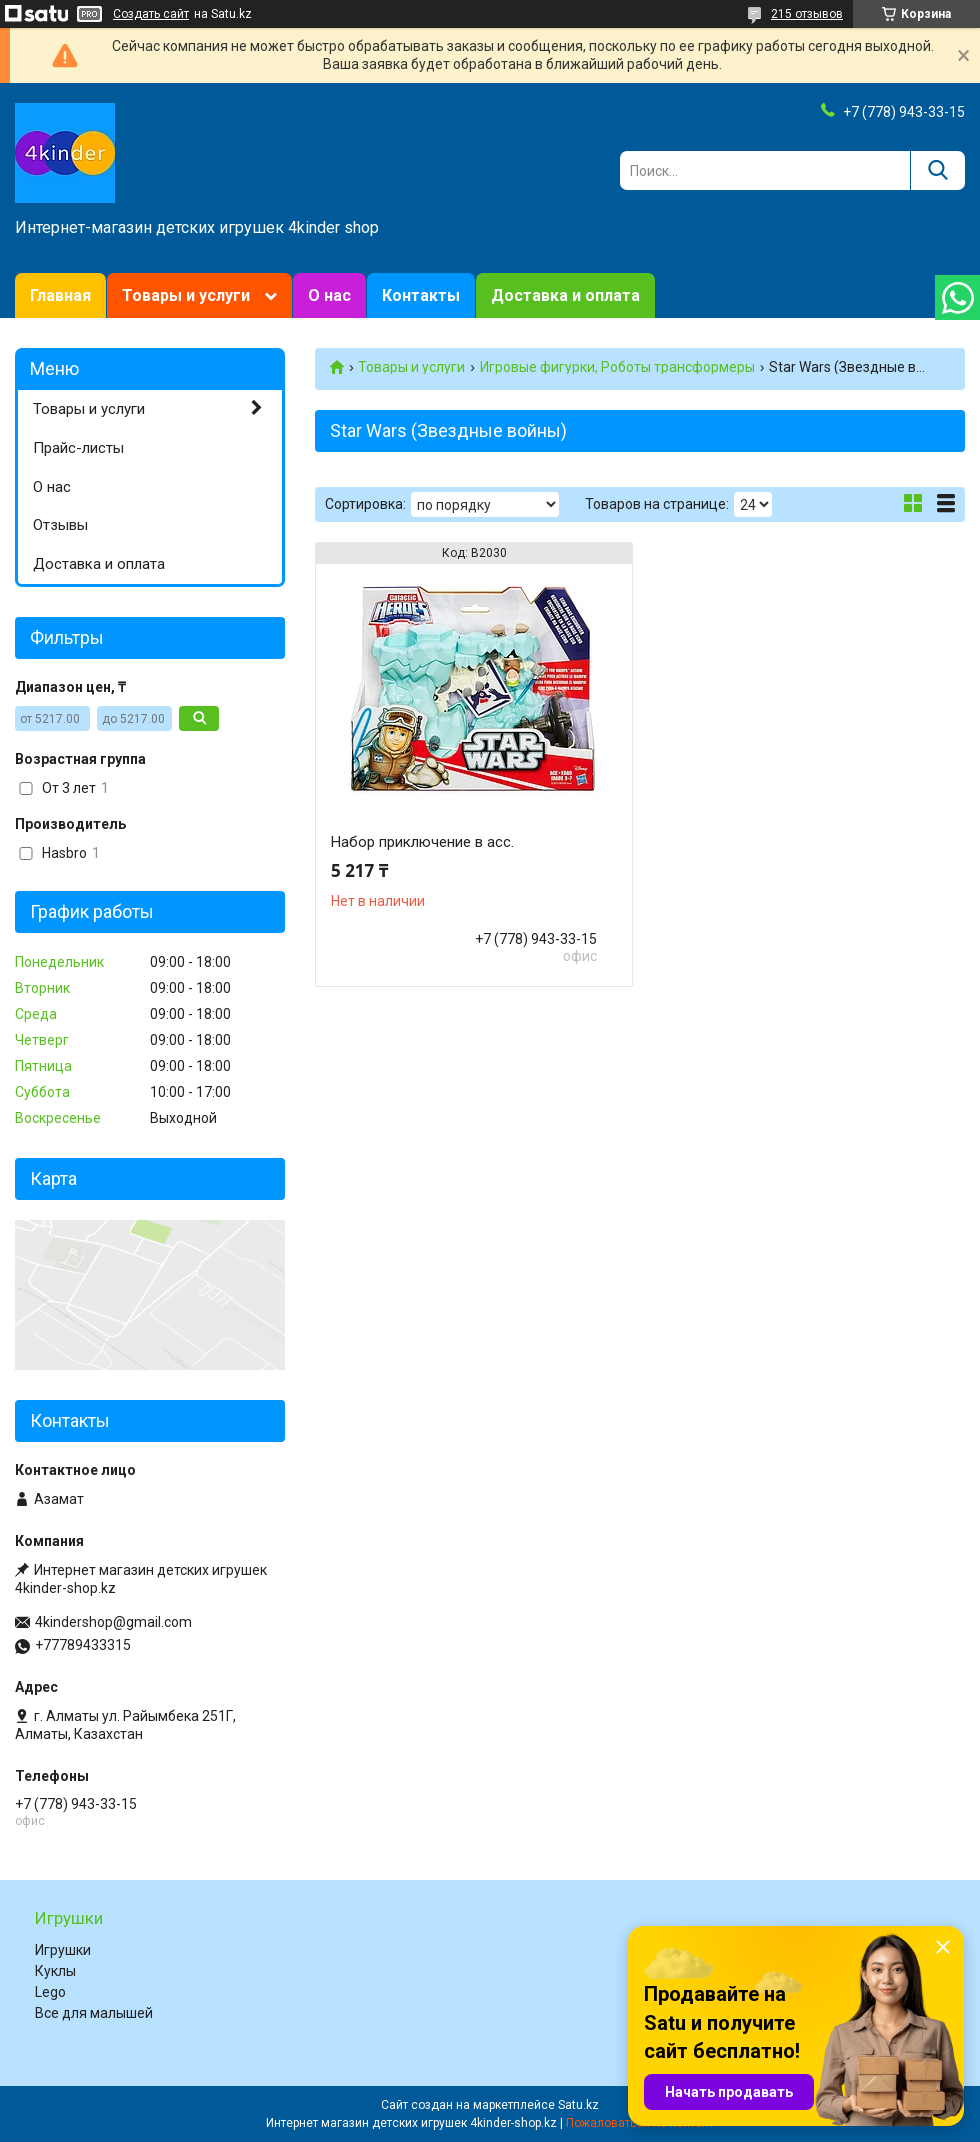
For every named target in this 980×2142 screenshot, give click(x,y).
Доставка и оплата (565, 295)
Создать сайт (151, 14)
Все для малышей (94, 2013)
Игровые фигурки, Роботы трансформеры (617, 367)
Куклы (55, 1971)
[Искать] (937, 170)
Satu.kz (578, 2105)
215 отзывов (807, 14)
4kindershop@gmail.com (113, 1622)
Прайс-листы (78, 448)
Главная (60, 295)
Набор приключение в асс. (422, 842)
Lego (50, 1992)
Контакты (421, 295)
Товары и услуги (186, 295)
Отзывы (60, 525)
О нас (329, 295)
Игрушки (63, 1950)
